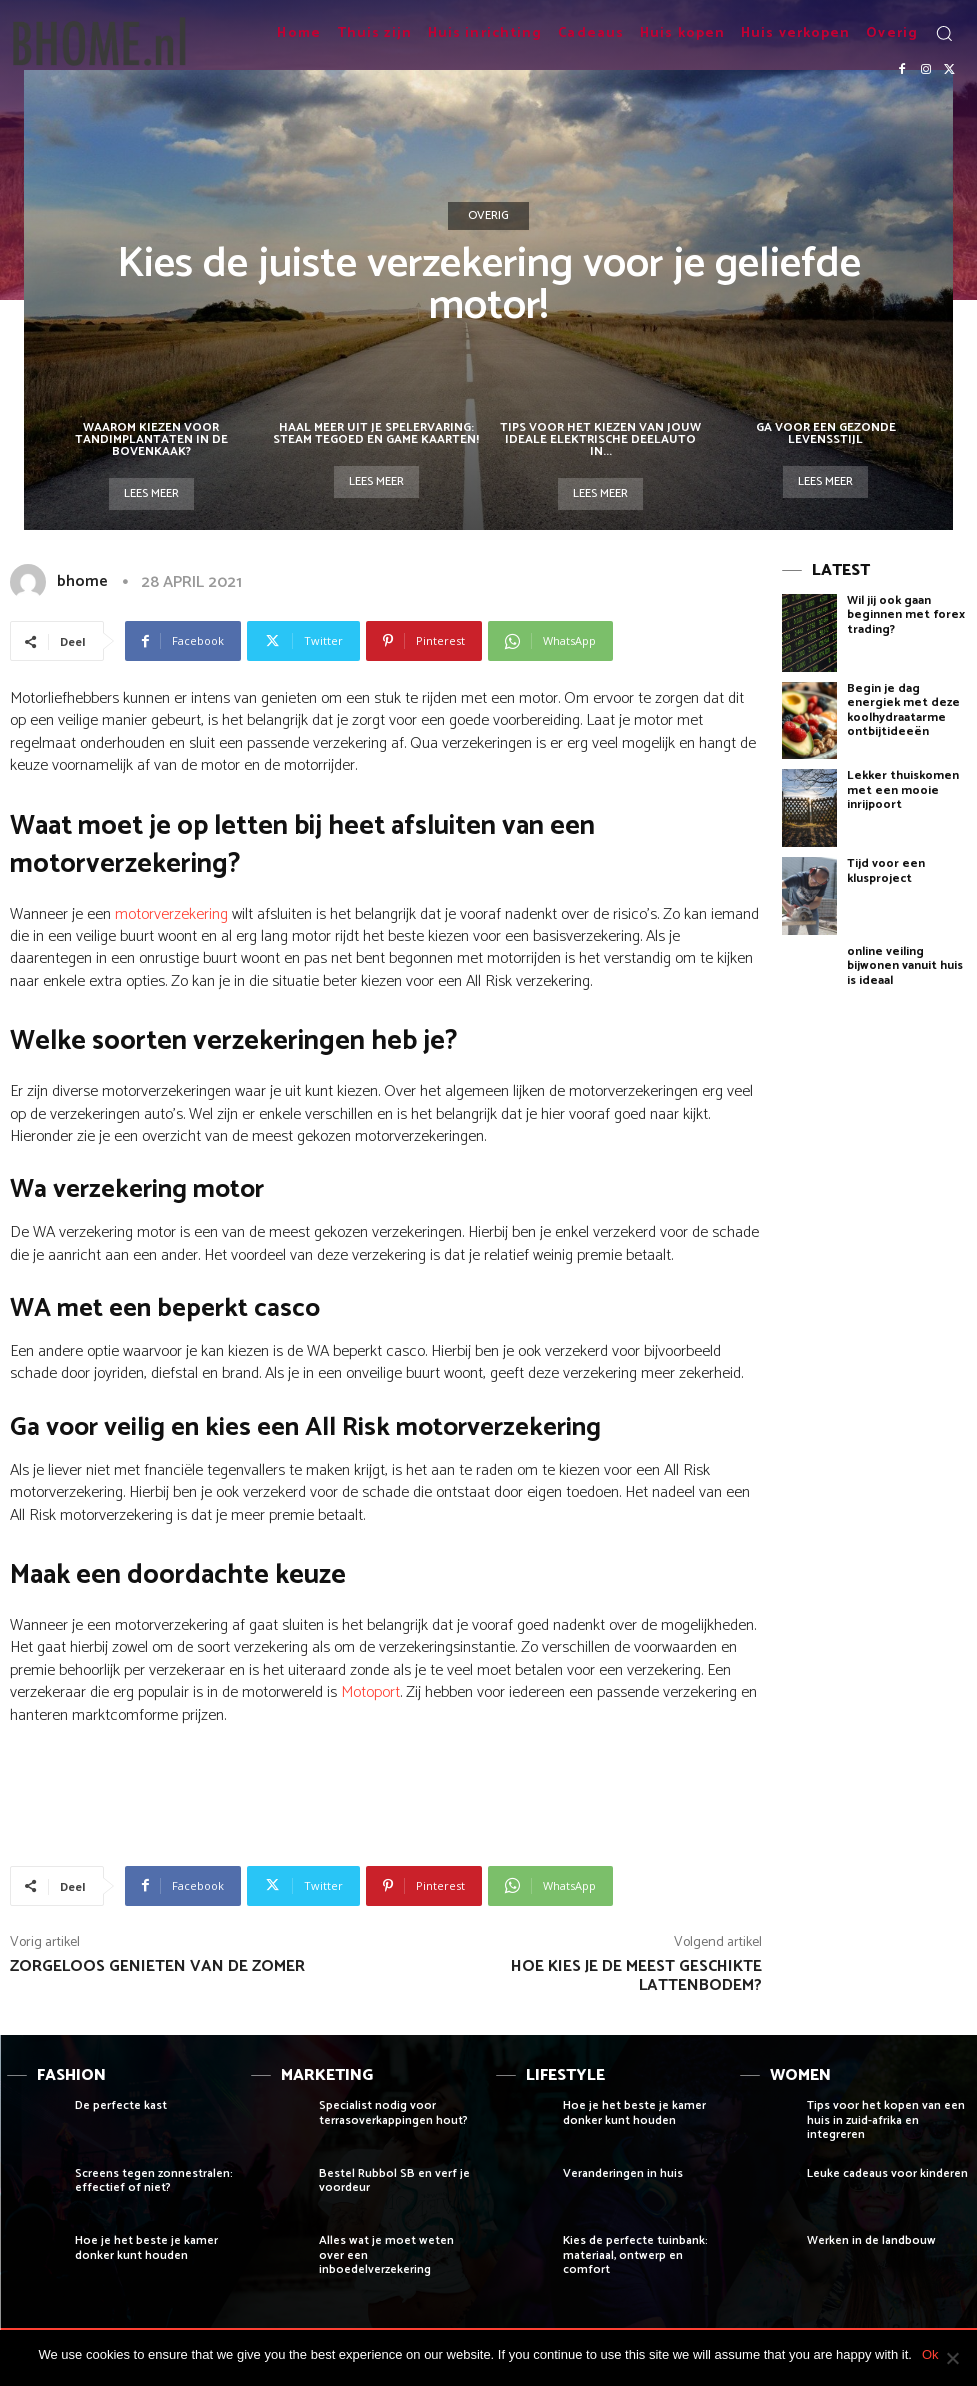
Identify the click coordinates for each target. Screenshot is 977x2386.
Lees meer (151, 493)
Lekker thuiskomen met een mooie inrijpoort (903, 790)
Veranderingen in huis (623, 2173)
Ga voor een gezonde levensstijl (826, 433)
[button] (944, 33)
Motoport (370, 1692)
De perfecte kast (121, 2105)
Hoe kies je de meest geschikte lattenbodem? (636, 1976)
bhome (82, 581)
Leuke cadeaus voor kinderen (887, 2173)
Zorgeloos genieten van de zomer (157, 1966)
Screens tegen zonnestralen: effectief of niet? (154, 2180)
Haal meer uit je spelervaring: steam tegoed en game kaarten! (376, 433)
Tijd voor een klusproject (886, 870)
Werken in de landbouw (871, 2240)
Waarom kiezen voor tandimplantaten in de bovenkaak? (151, 439)
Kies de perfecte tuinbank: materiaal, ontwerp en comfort (635, 2255)
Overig (488, 216)
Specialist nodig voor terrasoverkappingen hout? (393, 2112)
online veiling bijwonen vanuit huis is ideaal (905, 966)
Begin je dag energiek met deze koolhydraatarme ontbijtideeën (903, 710)
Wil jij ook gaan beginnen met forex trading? (906, 615)
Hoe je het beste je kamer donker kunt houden (146, 2247)
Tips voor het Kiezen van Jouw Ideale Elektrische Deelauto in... (600, 439)
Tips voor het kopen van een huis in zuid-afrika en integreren (886, 2120)
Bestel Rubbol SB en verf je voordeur (394, 2180)
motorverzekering (171, 914)
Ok (930, 2354)
